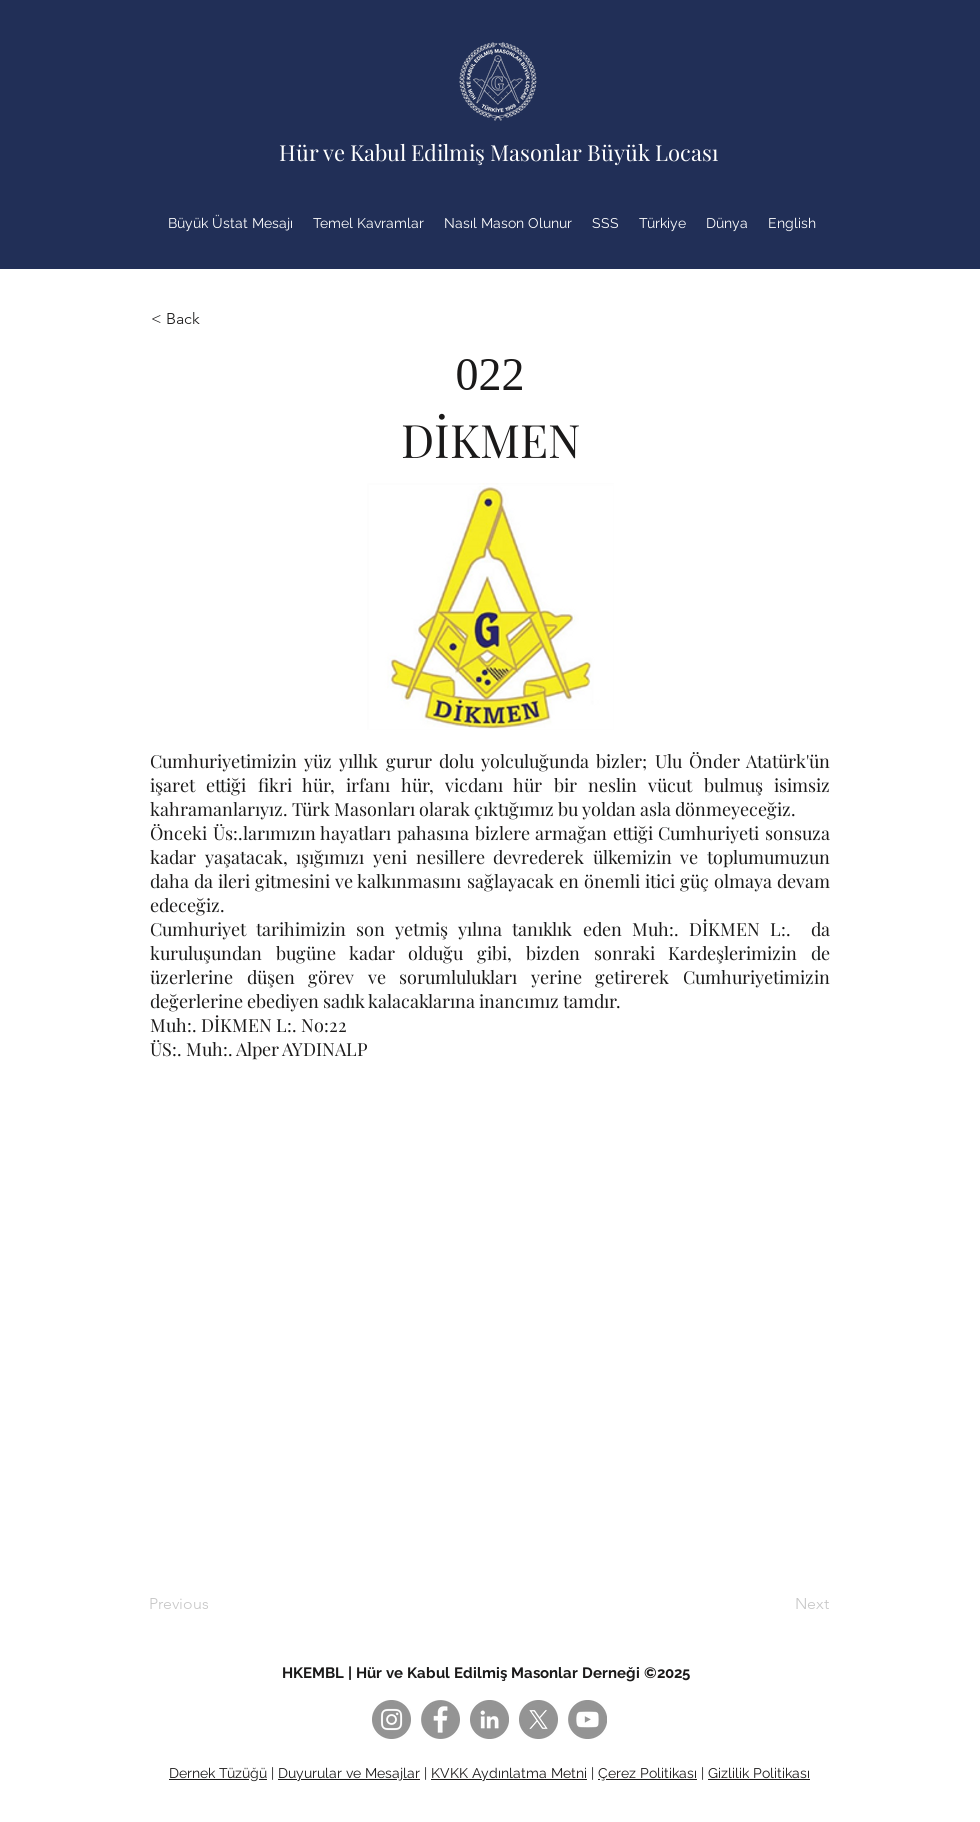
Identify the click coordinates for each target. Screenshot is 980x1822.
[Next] (779, 1604)
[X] (538, 1719)
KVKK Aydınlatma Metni (509, 1773)
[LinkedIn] (489, 1719)
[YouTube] (587, 1719)
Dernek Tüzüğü (218, 1773)
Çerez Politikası (647, 1773)
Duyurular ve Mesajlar (349, 1773)
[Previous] (215, 1604)
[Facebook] (440, 1719)
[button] (217, 319)
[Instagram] (391, 1719)
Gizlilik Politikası (759, 1773)
